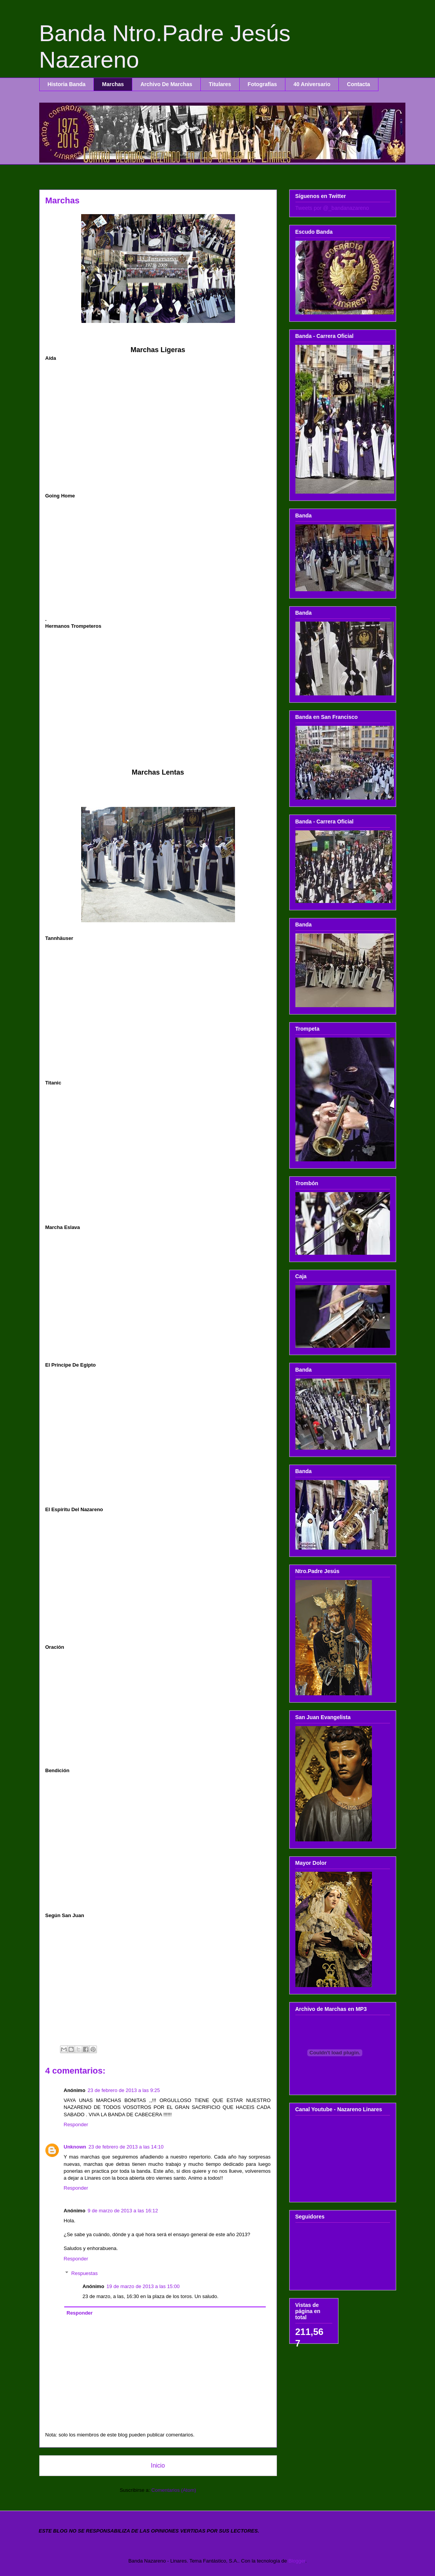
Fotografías (262, 84)
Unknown (75, 2147)
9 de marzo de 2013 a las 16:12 (123, 2210)
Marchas (113, 84)
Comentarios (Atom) (174, 2490)
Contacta (358, 84)
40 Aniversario (311, 84)
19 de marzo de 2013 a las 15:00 (143, 2286)
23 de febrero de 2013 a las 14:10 (125, 2147)
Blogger (296, 2561)
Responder (76, 2124)
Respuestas (84, 2273)
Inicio (158, 2465)
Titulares (220, 84)
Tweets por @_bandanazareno (332, 208)
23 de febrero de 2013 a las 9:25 (124, 2090)
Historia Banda (67, 84)
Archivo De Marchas (166, 84)
